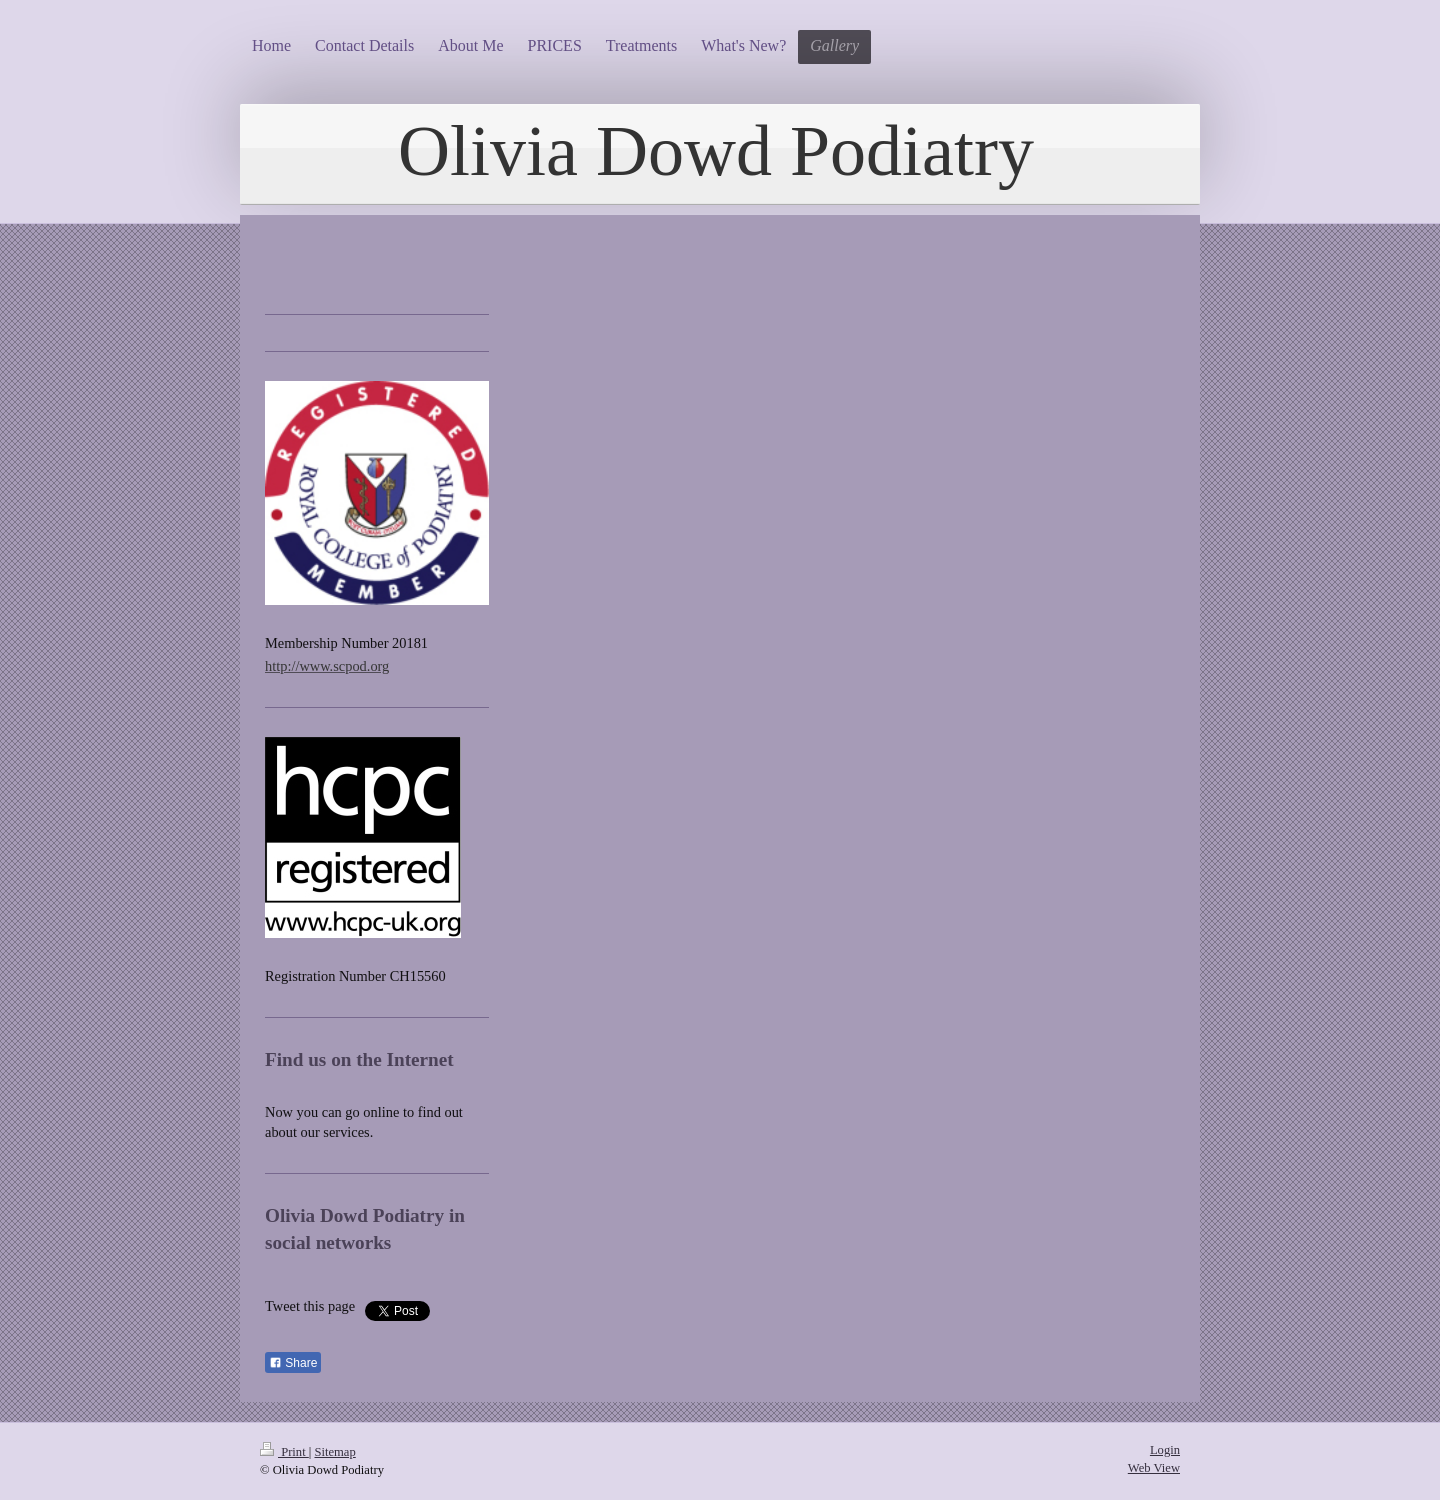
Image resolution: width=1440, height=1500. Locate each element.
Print (284, 1452)
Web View (1154, 1468)
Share (293, 1363)
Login (1165, 1450)
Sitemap (334, 1452)
